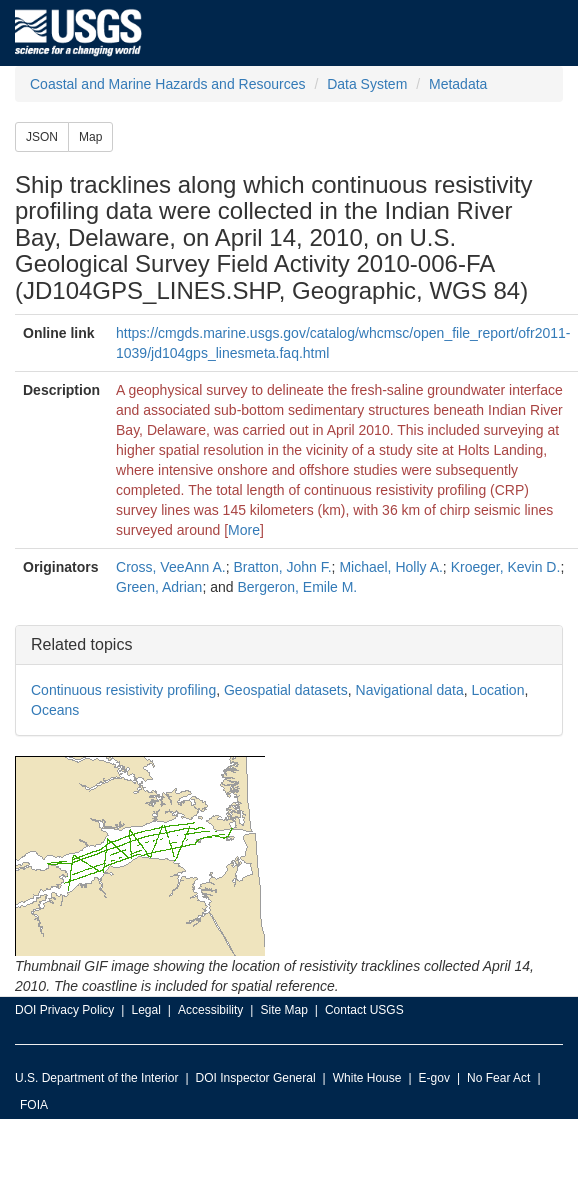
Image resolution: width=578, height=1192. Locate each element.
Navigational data (410, 690)
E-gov (434, 1078)
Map (90, 137)
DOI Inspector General (256, 1078)
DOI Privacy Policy (64, 1010)
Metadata (458, 84)
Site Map (283, 1010)
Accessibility (210, 1010)
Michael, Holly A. (390, 567)
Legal (145, 1010)
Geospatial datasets (286, 690)
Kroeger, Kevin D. (506, 567)
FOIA (34, 1105)
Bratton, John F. (283, 567)
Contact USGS (364, 1010)
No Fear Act (498, 1078)
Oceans (55, 710)
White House (367, 1078)
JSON (42, 137)
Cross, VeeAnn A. (171, 567)
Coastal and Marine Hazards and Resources (167, 84)
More (244, 530)
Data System (367, 84)
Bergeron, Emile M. (297, 587)
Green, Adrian (159, 587)
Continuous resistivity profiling (123, 690)
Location (497, 690)
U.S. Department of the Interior (96, 1078)
